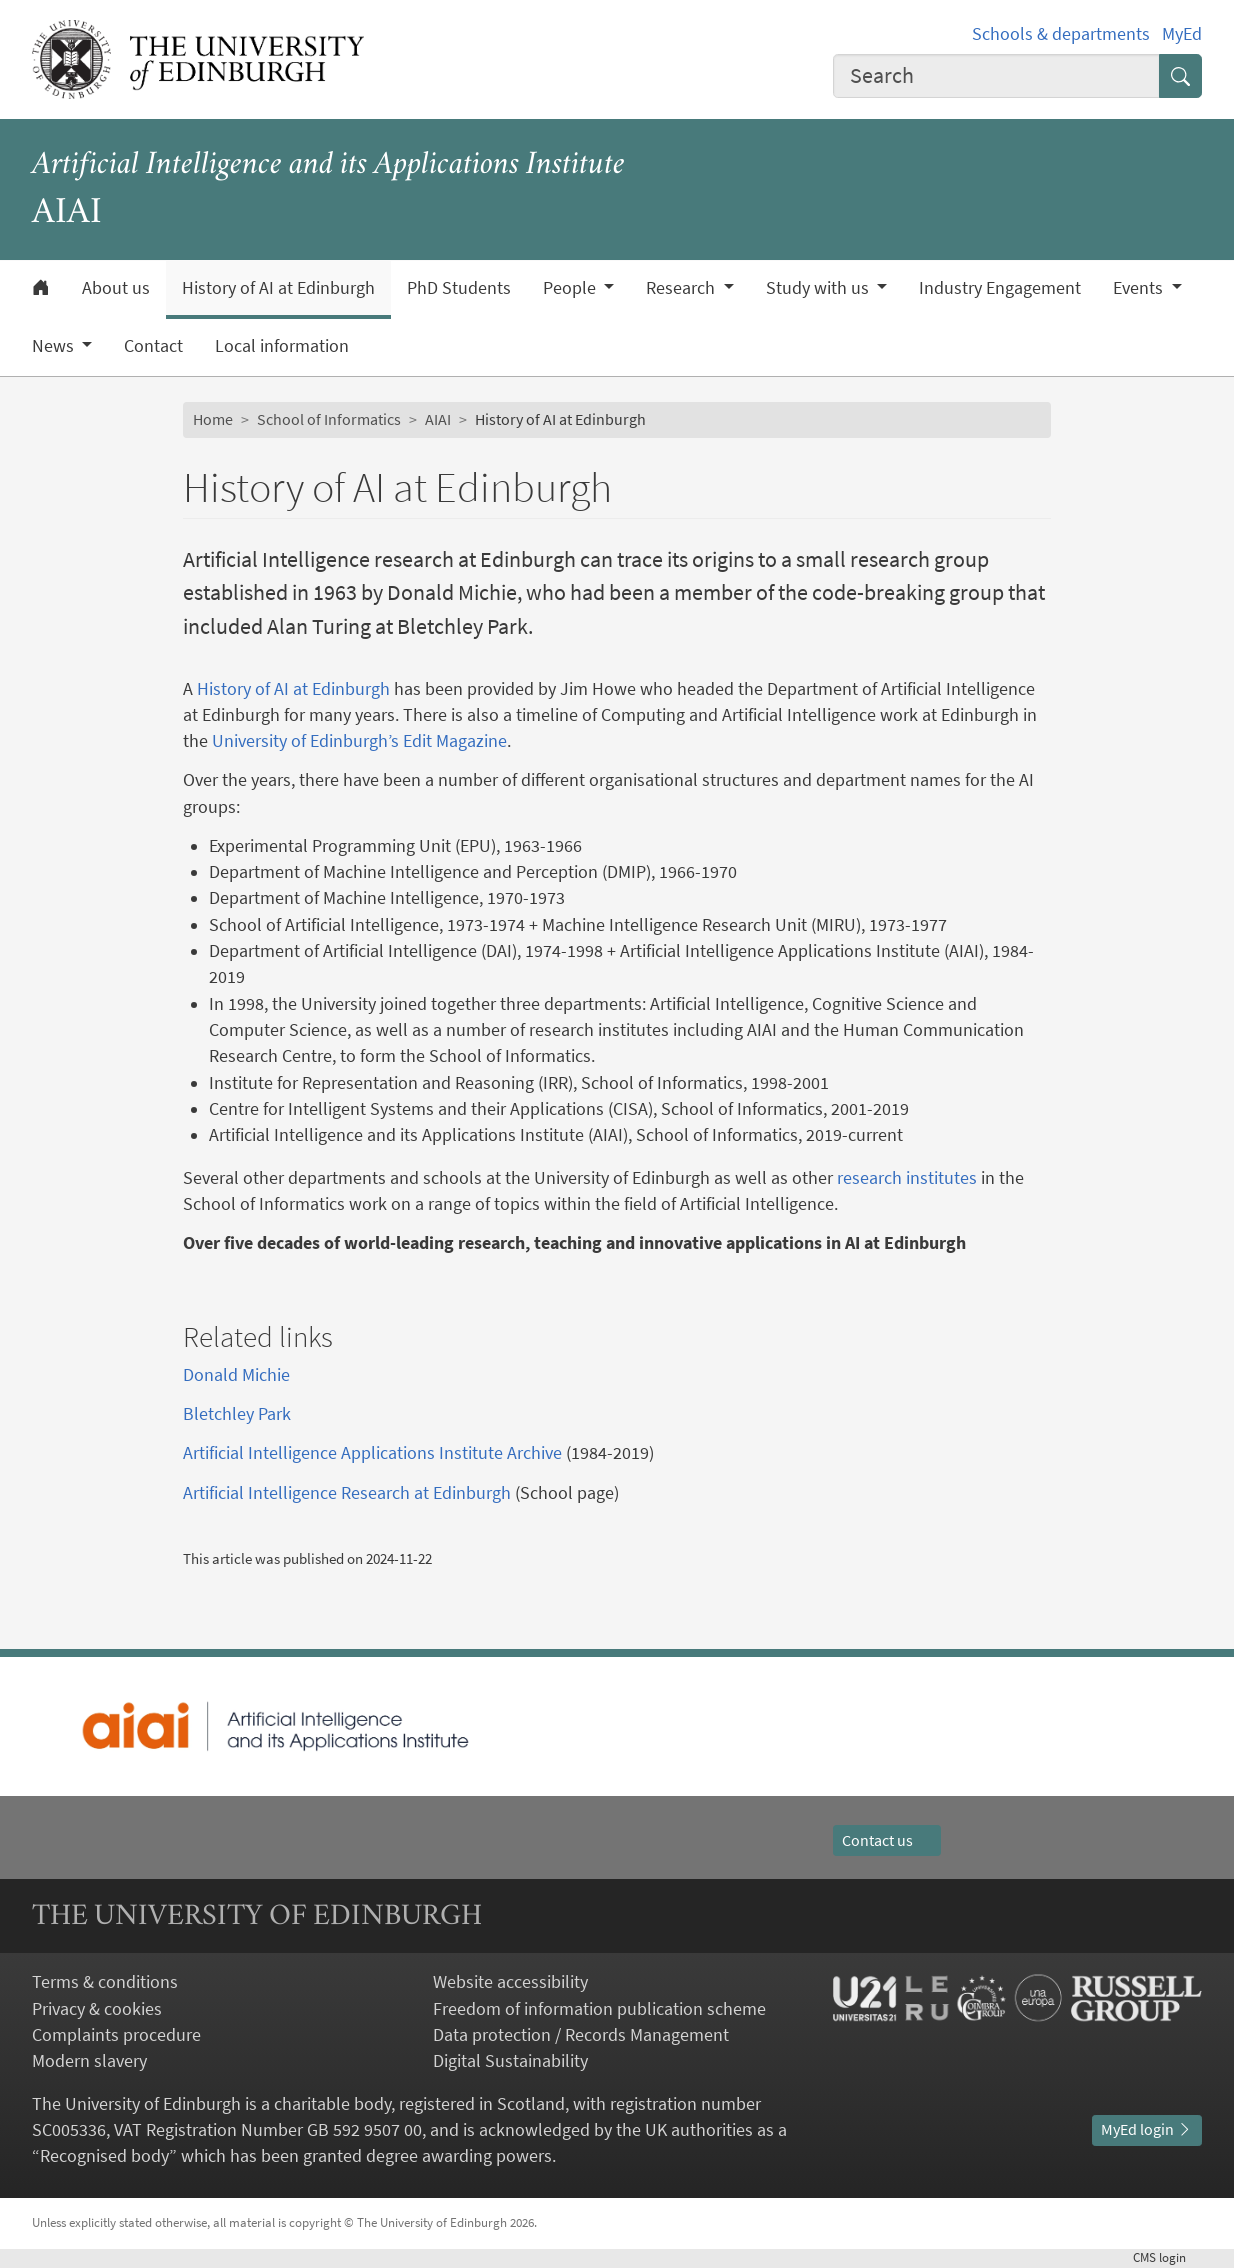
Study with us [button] (819, 288)
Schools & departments (1061, 34)
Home (213, 419)
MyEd (1182, 34)
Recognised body (104, 2156)
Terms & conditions (105, 1982)
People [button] (571, 288)
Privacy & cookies (97, 2009)
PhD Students (459, 288)
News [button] (55, 346)
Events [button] (1140, 288)
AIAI (438, 419)
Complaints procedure (116, 2035)
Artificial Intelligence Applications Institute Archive (372, 1453)
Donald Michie (236, 1375)
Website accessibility (510, 1982)
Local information (282, 346)
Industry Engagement (1000, 288)
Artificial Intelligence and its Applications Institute (328, 165)
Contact (153, 346)
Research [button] (682, 288)
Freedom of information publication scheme (599, 2009)
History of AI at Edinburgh (278, 288)
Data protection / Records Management (581, 2035)
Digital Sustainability (510, 2061)
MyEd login (1147, 2129)
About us (116, 288)
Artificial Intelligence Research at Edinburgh (347, 1493)
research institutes (907, 1178)
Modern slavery (89, 2061)
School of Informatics (329, 419)
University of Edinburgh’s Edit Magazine (359, 741)
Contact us (887, 1840)
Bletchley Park (237, 1414)
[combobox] (996, 76)
